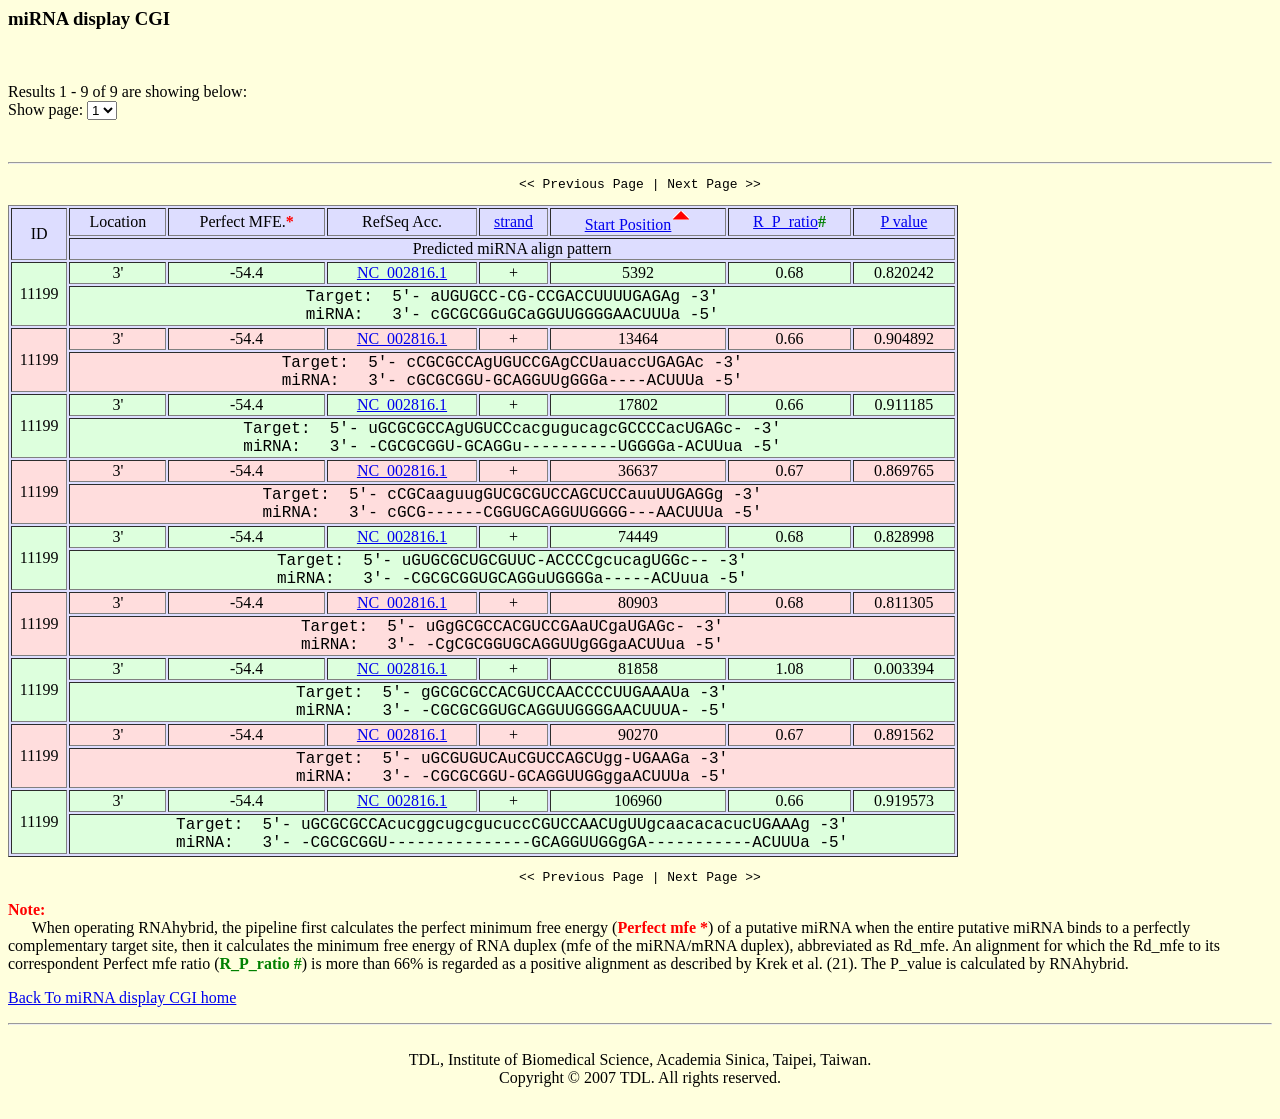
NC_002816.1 (402, 275)
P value (903, 224)
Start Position (628, 227)
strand (513, 224)
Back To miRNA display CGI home (122, 1003)
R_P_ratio (785, 224)
